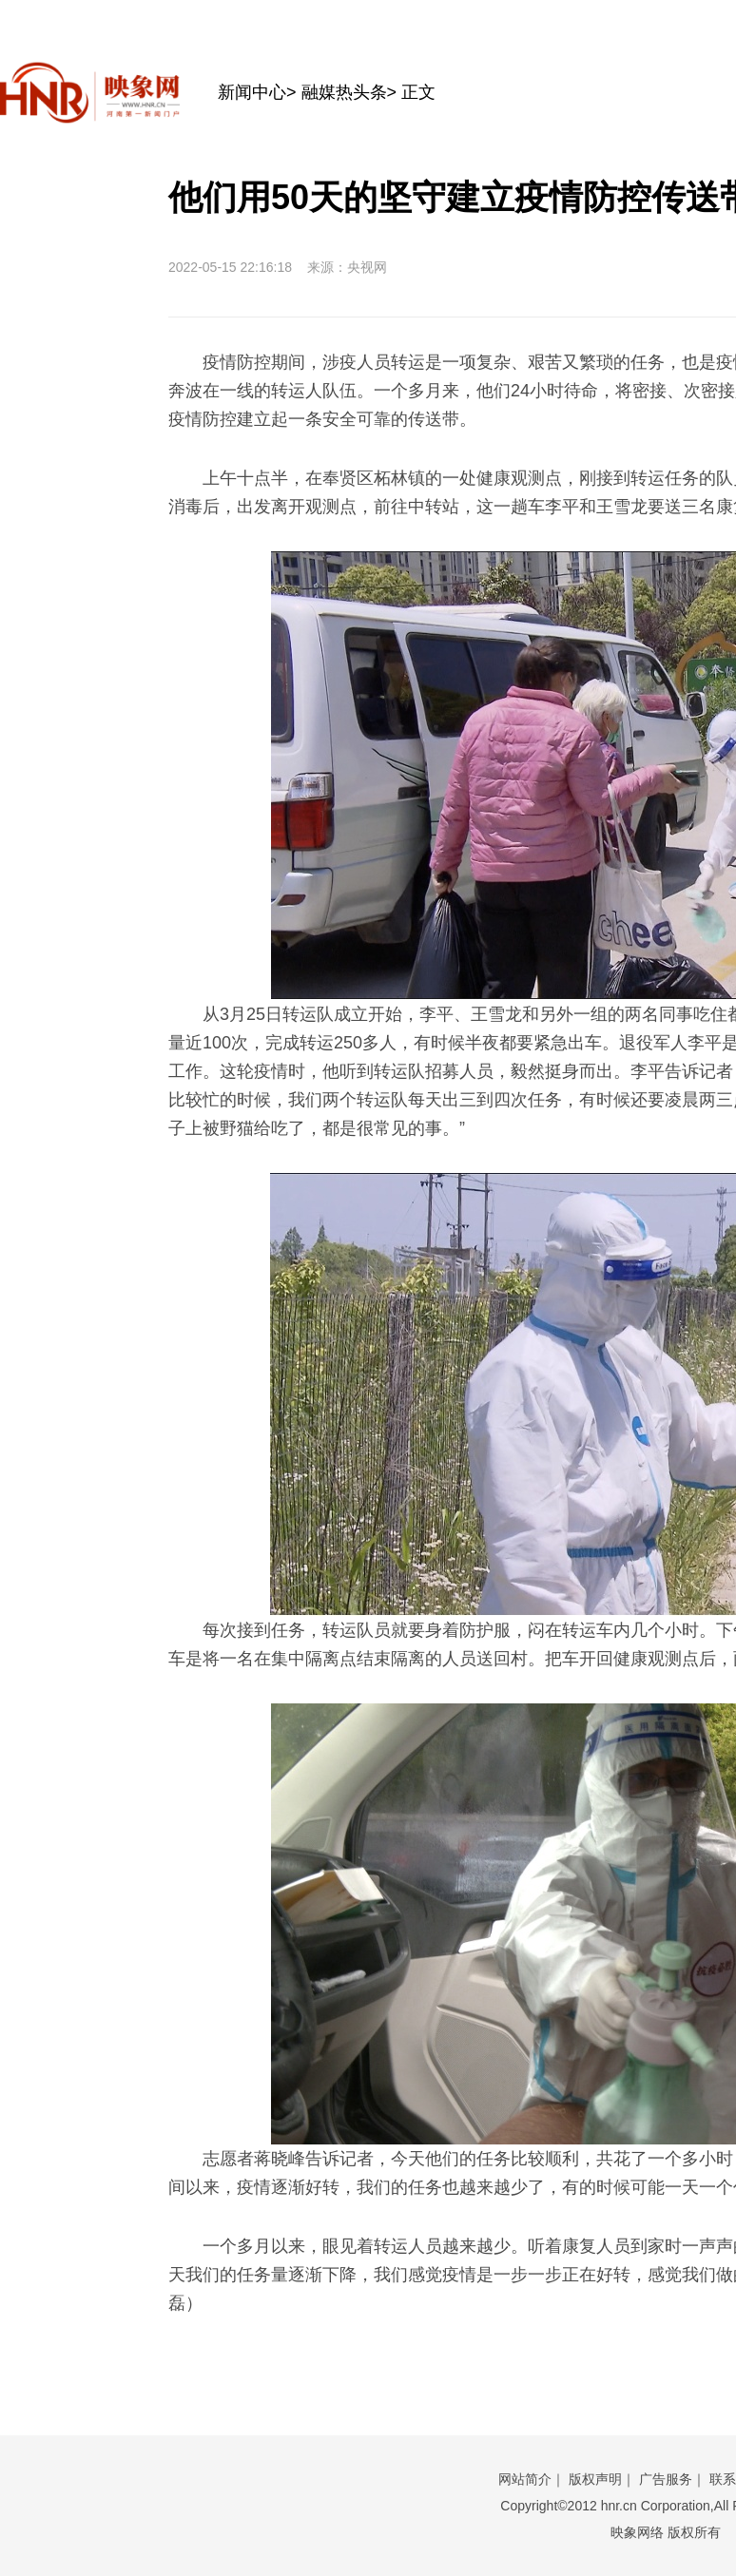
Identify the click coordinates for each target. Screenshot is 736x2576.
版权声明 (595, 2479)
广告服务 (665, 2479)
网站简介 (525, 2479)
